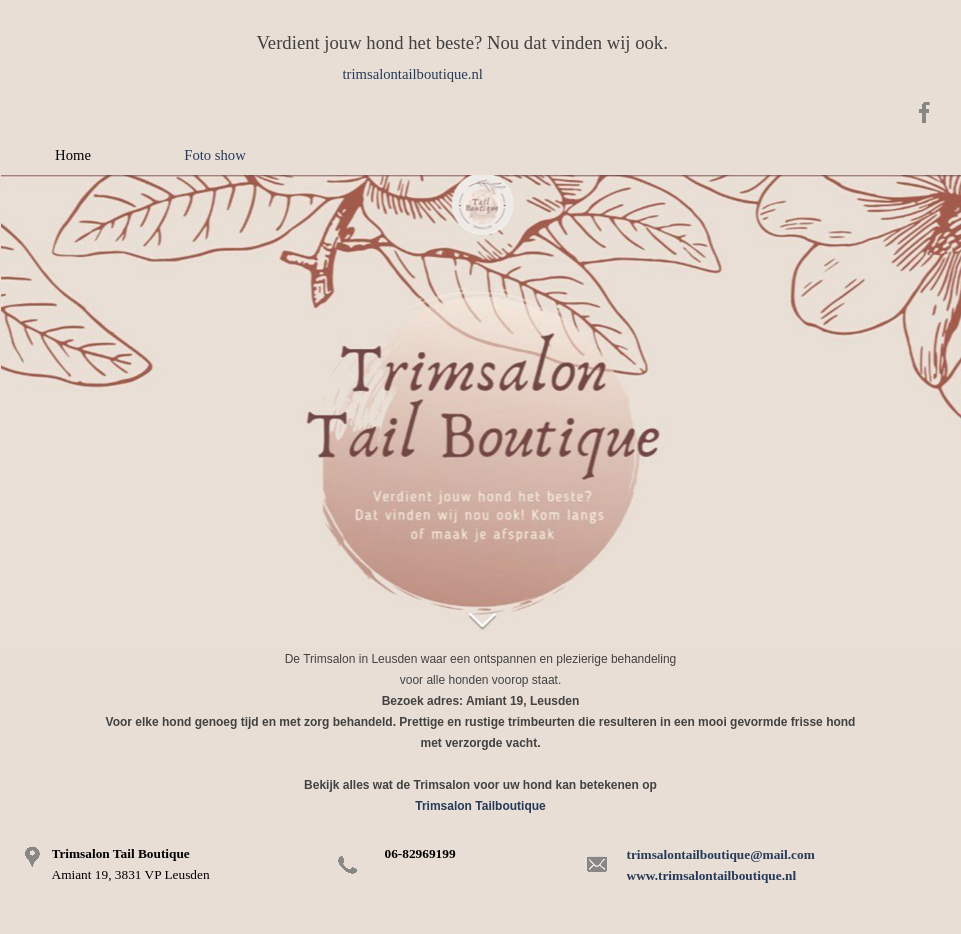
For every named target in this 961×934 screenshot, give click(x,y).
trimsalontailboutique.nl (413, 74)
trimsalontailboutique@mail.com (721, 854)
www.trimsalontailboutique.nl (712, 875)
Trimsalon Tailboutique (480, 806)
